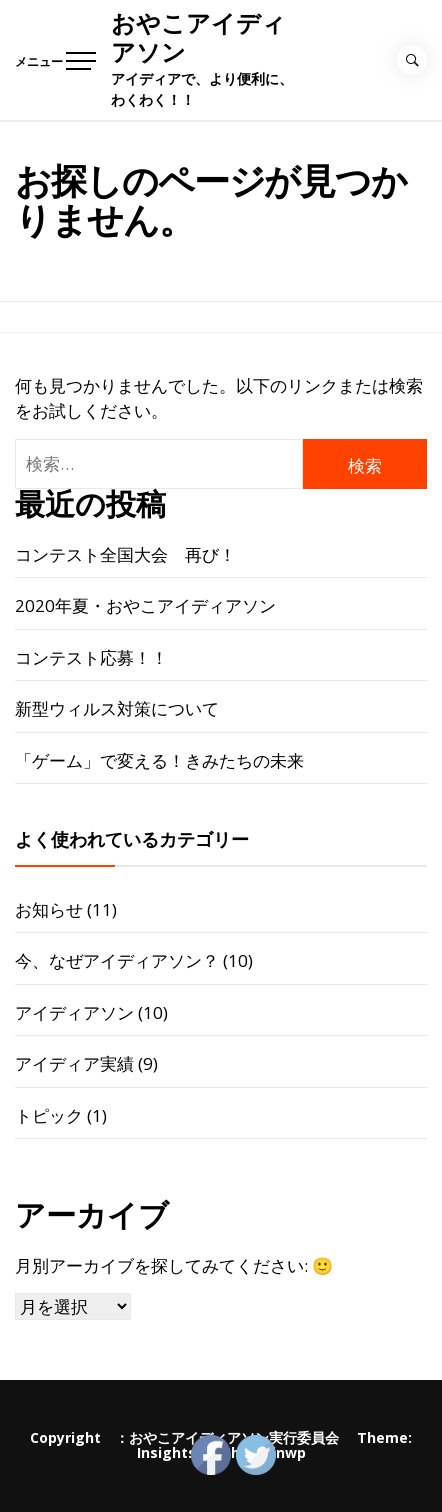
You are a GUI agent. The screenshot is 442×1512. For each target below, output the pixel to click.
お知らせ (49, 909)
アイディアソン (74, 1012)
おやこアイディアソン (198, 38)
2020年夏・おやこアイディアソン (145, 605)
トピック (49, 1115)
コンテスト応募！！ (91, 657)
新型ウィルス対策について (117, 708)
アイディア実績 (74, 1063)
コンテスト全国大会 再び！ (125, 554)
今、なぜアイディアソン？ (117, 960)
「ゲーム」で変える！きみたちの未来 (159, 760)
